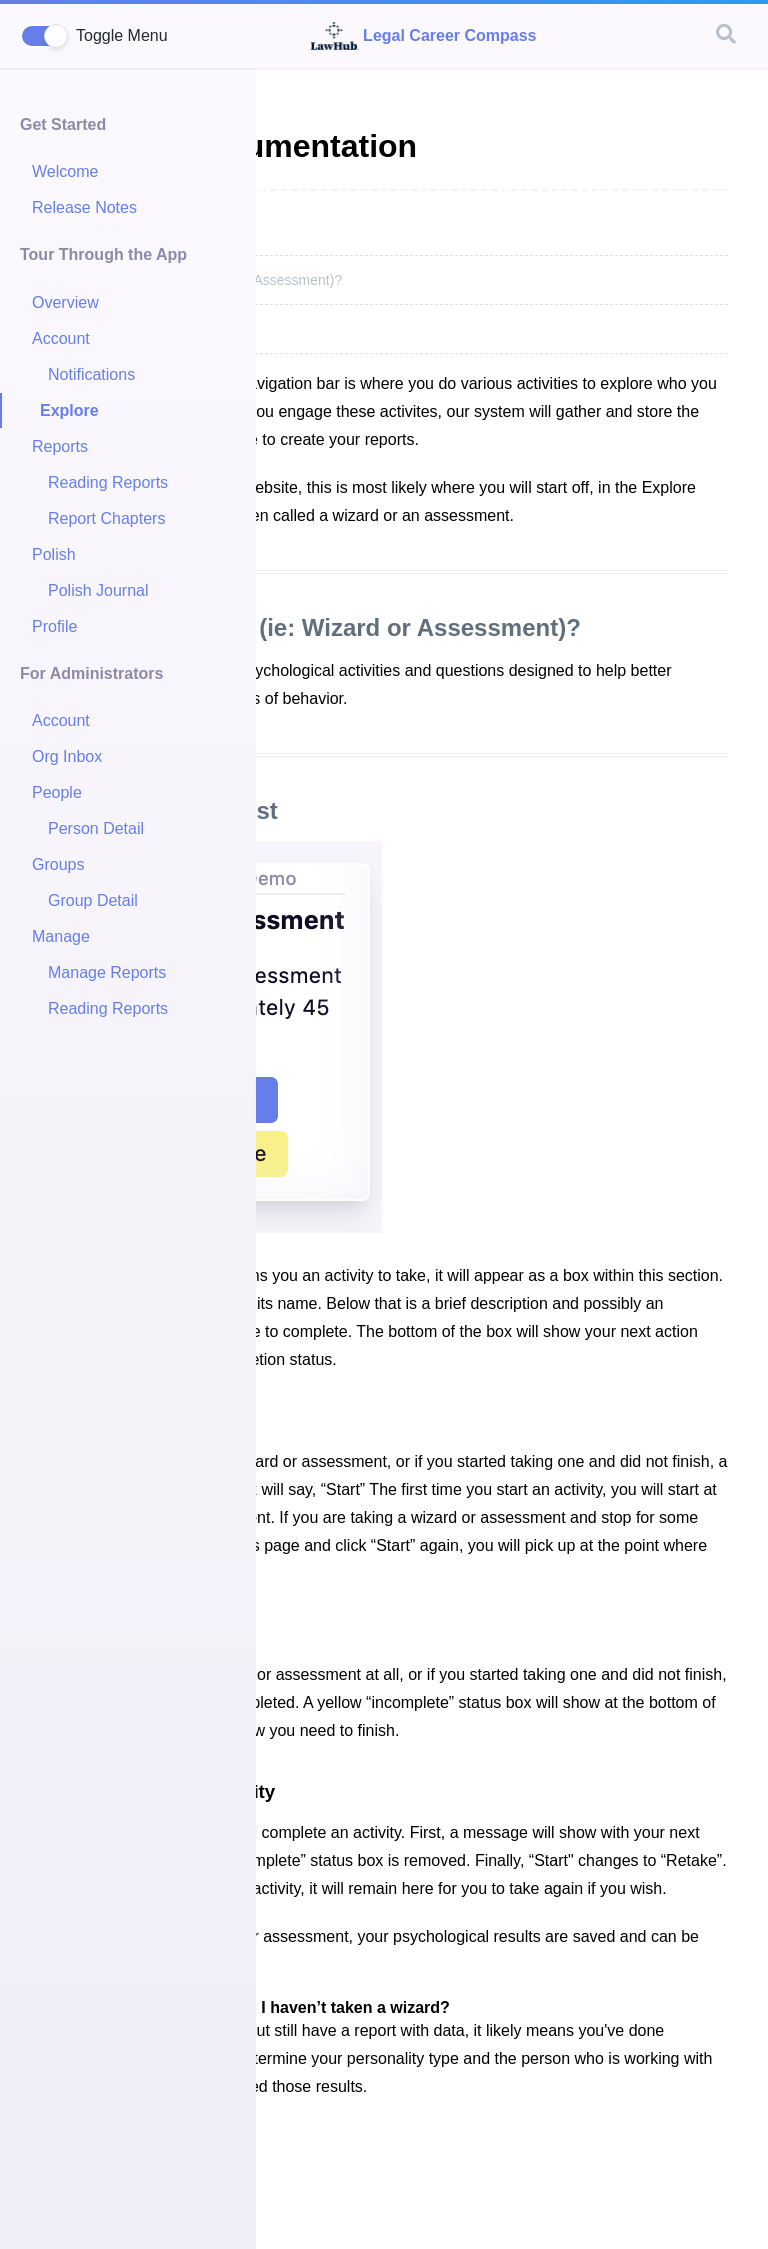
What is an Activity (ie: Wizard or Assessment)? (310, 627)
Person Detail (96, 828)
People (57, 792)
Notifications (91, 374)
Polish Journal (98, 590)
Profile (54, 626)
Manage (61, 936)
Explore (69, 410)
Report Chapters (106, 518)
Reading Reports (108, 482)
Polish (54, 554)
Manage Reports (107, 972)
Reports (60, 446)
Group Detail (93, 900)
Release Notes (84, 207)
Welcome (65, 171)
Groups (58, 864)
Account (61, 338)
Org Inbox (67, 756)
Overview (65, 302)
